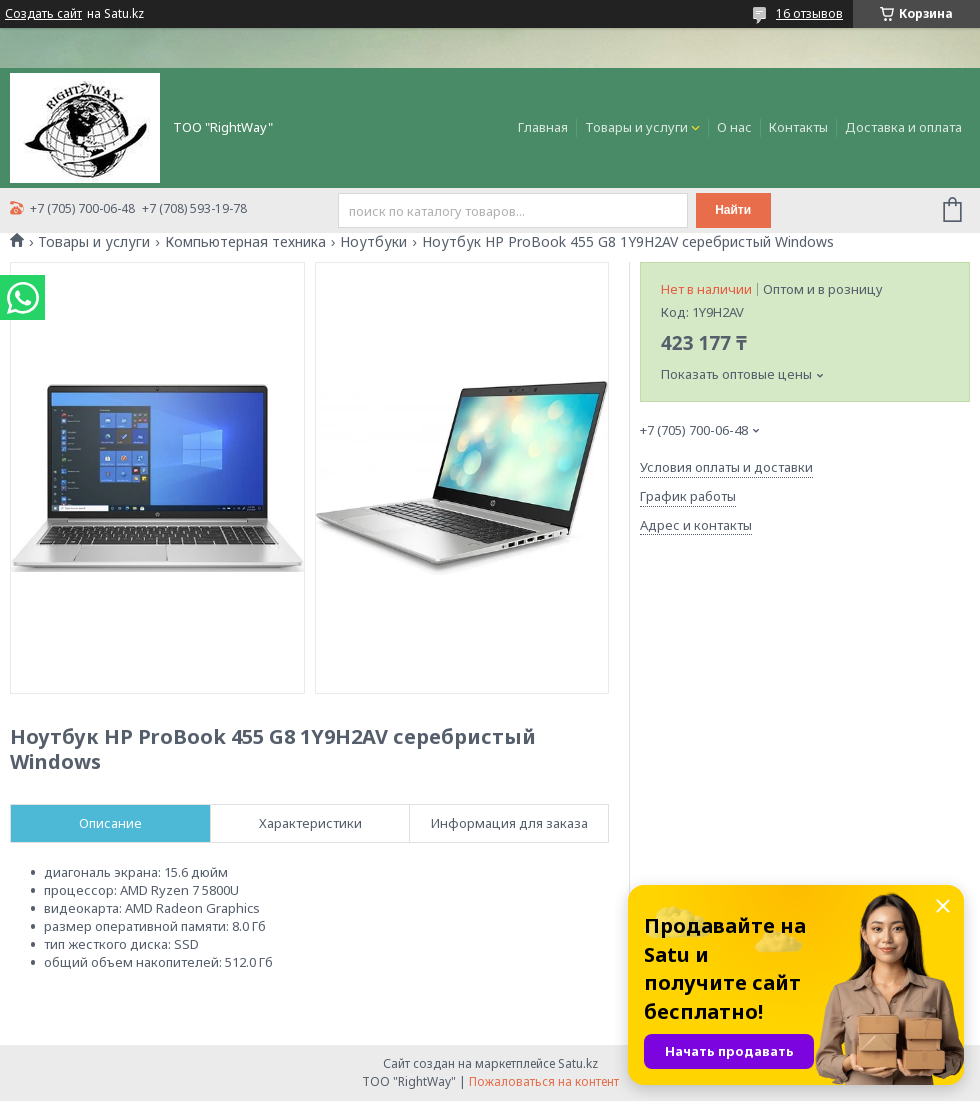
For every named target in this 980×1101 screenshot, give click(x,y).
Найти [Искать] (733, 210)
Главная (543, 127)
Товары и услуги (636, 127)
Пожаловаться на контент (544, 1081)
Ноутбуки (373, 242)
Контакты (798, 127)
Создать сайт (43, 14)
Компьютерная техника (245, 242)
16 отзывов (809, 13)
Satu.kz (578, 1063)
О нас (734, 127)
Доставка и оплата (903, 127)
